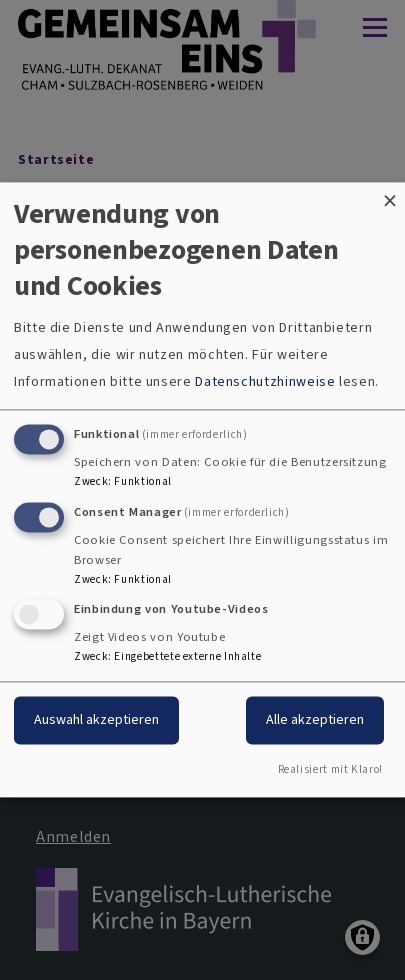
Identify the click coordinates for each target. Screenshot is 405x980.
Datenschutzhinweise (265, 381)
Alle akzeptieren (315, 720)
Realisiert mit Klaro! (330, 770)
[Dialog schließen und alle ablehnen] (390, 194)
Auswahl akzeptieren (96, 720)
